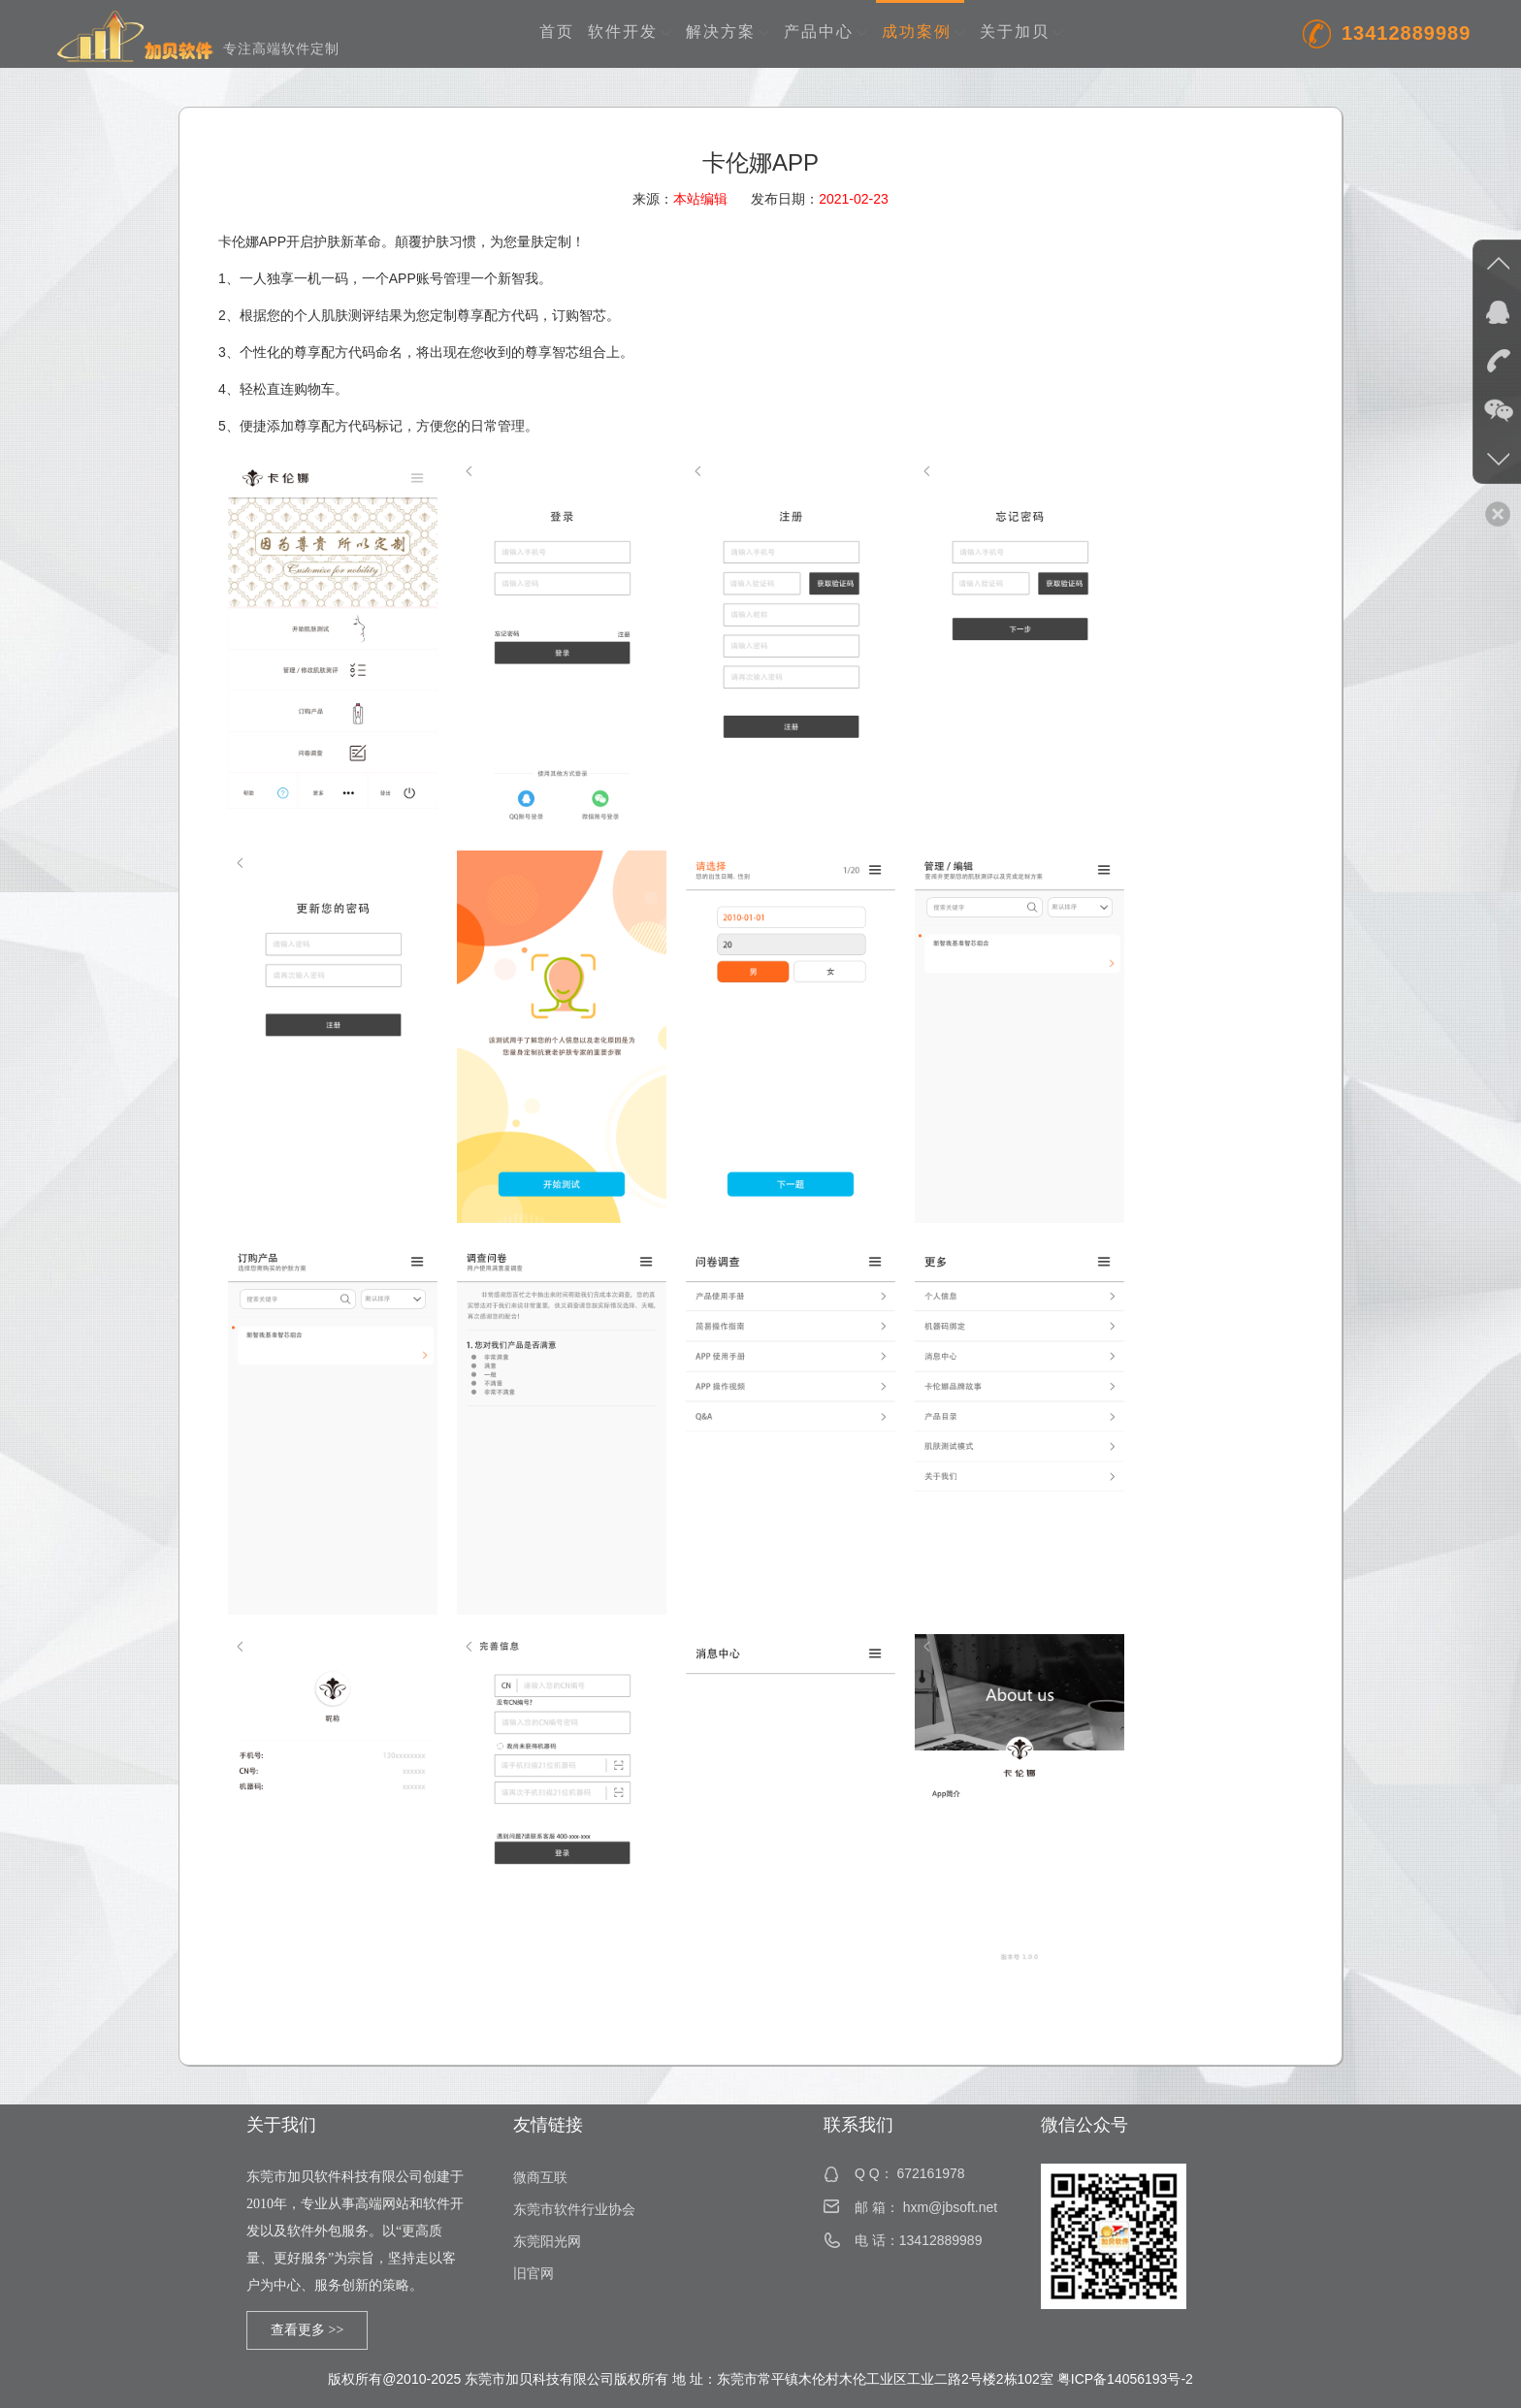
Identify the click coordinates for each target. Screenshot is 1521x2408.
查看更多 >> (307, 2330)
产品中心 (826, 31)
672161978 (930, 2173)
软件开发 (630, 31)
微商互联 (540, 2177)
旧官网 (533, 2273)
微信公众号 (1084, 2125)
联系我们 (858, 2125)
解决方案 (728, 31)
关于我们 (281, 2125)
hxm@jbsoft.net (950, 2207)
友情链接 (548, 2125)
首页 (556, 31)
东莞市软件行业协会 (574, 2209)
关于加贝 (1022, 31)
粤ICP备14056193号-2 (1125, 2379)
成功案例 (924, 31)
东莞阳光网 (547, 2241)
